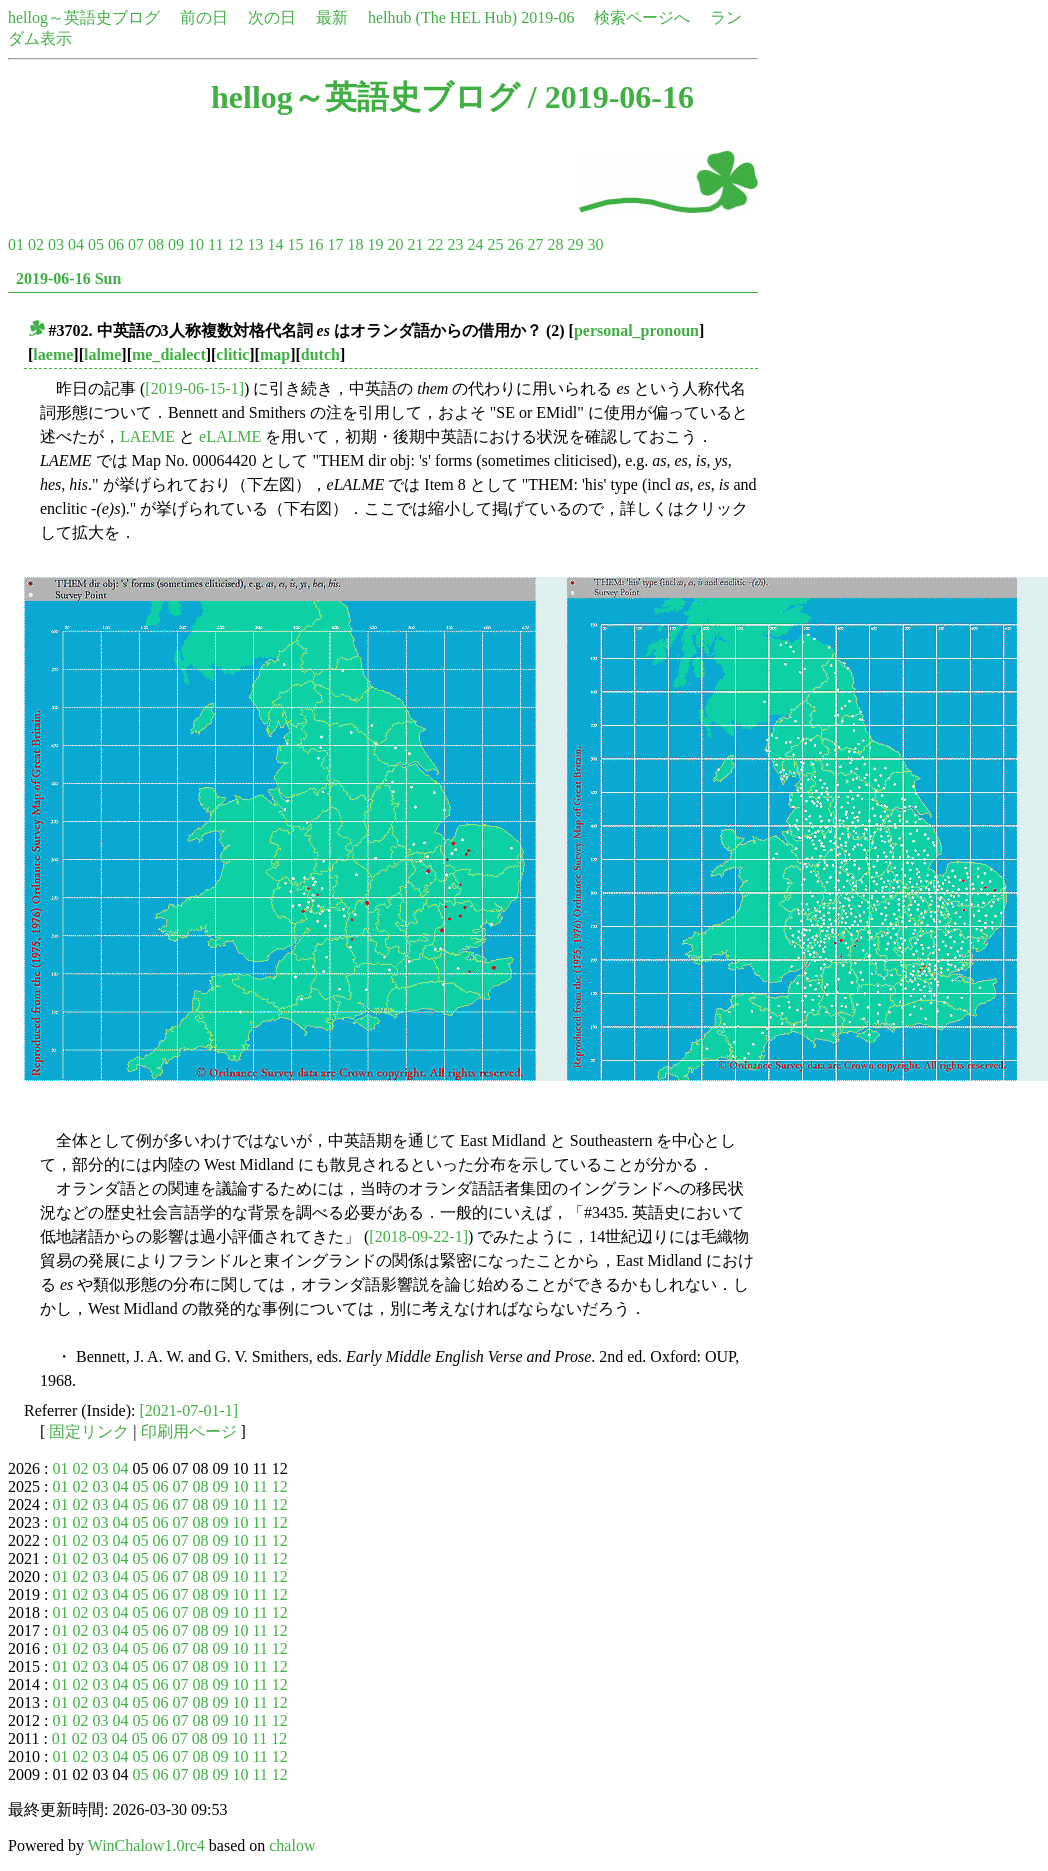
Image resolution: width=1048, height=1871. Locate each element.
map (275, 354)
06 (116, 244)
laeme (53, 354)
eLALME (230, 436)
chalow (292, 1845)
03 (56, 244)
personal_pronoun (636, 330)
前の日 (204, 17)
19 (375, 244)
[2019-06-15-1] (194, 388)
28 (555, 244)
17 (335, 244)
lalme (102, 354)
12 (235, 244)
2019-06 (547, 17)
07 (136, 244)
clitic (232, 354)
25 (495, 244)
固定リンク (89, 1431)
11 (215, 244)
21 (415, 244)
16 (315, 244)
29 (575, 244)
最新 (332, 17)
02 (36, 244)
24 (475, 244)
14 (275, 244)
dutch (320, 354)
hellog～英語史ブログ (84, 17)
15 (295, 244)
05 (96, 244)
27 (535, 244)
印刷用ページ (189, 1431)
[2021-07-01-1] (189, 1410)
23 (455, 244)
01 (16, 244)
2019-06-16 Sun (68, 278)
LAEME (147, 436)
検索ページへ (642, 17)
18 (355, 244)
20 (395, 244)
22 (435, 244)
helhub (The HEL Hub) (442, 17)
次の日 (272, 17)
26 (515, 244)
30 (595, 244)
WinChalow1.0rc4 (146, 1845)
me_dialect (169, 354)
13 (255, 244)
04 (76, 244)
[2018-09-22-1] (418, 1236)
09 (176, 244)
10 (196, 244)
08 (156, 244)
